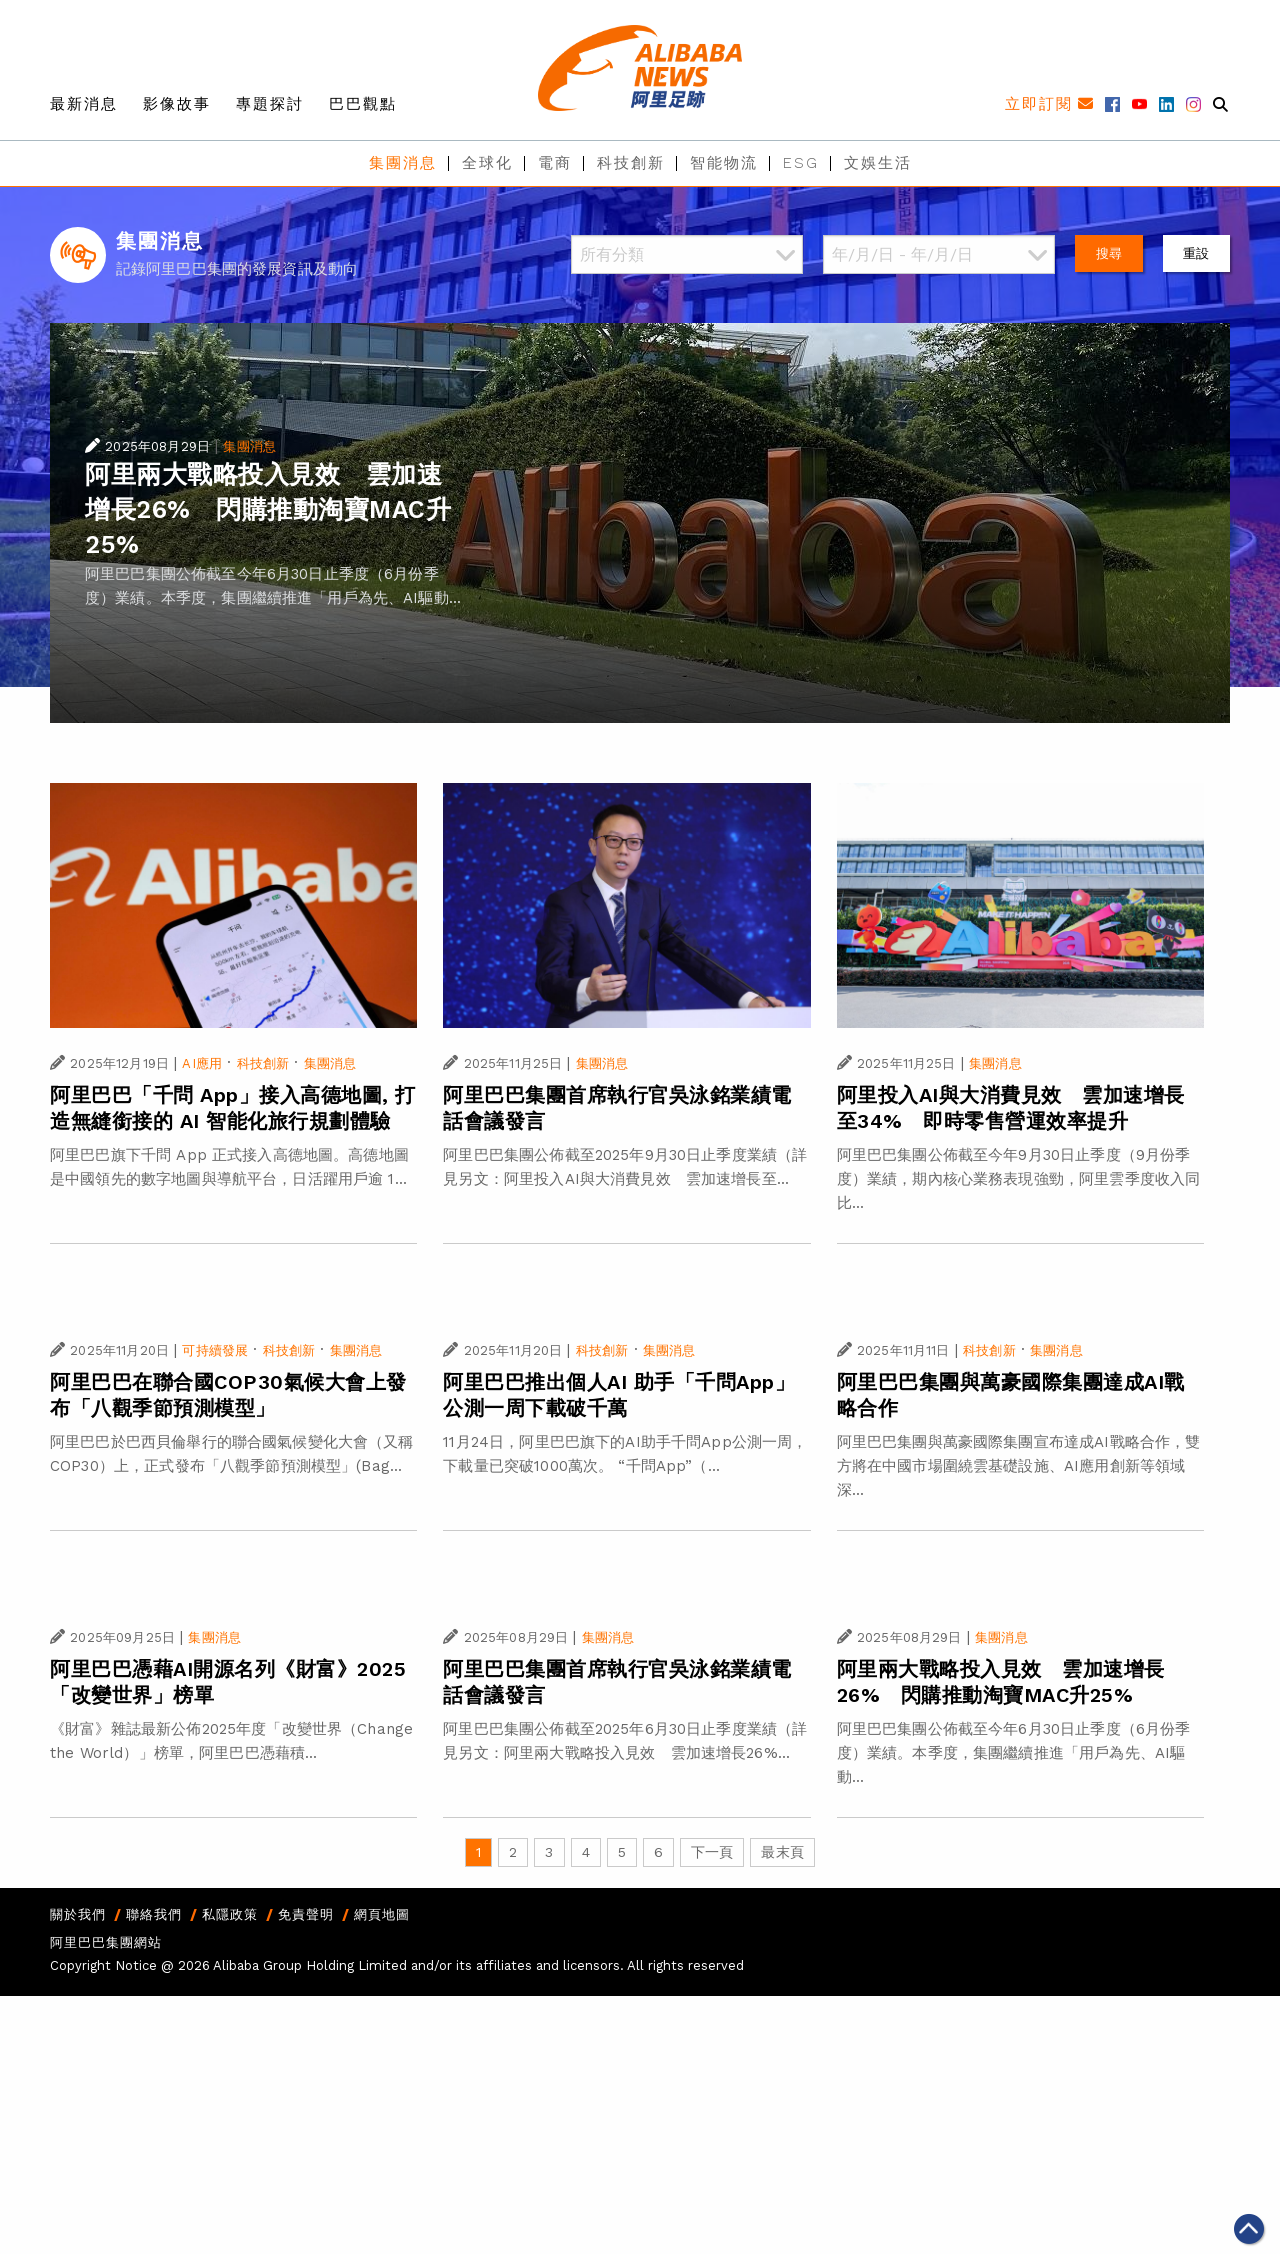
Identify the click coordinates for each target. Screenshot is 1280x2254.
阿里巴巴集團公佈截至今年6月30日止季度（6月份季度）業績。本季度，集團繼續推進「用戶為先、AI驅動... (1014, 1753)
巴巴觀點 (363, 104)
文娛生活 (878, 163)
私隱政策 (230, 1914)
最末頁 (782, 1852)
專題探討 (270, 104)
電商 (555, 163)
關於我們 (78, 1914)
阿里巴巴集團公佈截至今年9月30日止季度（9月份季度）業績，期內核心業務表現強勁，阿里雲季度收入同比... (1019, 1179)
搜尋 (1109, 253)
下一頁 (712, 1852)
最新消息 (84, 104)
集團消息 (403, 163)
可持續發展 (215, 1350)
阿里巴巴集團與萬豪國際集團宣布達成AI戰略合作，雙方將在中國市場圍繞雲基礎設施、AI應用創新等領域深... (1019, 1466)
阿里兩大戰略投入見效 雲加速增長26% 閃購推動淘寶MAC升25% (268, 509)
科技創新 (631, 163)
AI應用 (202, 1063)
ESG (801, 163)
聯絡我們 (154, 1914)
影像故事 (177, 104)
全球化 (487, 163)
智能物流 (724, 163)
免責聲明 (306, 1914)
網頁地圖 (382, 1914)
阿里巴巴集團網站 (106, 1942)
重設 (1196, 253)
